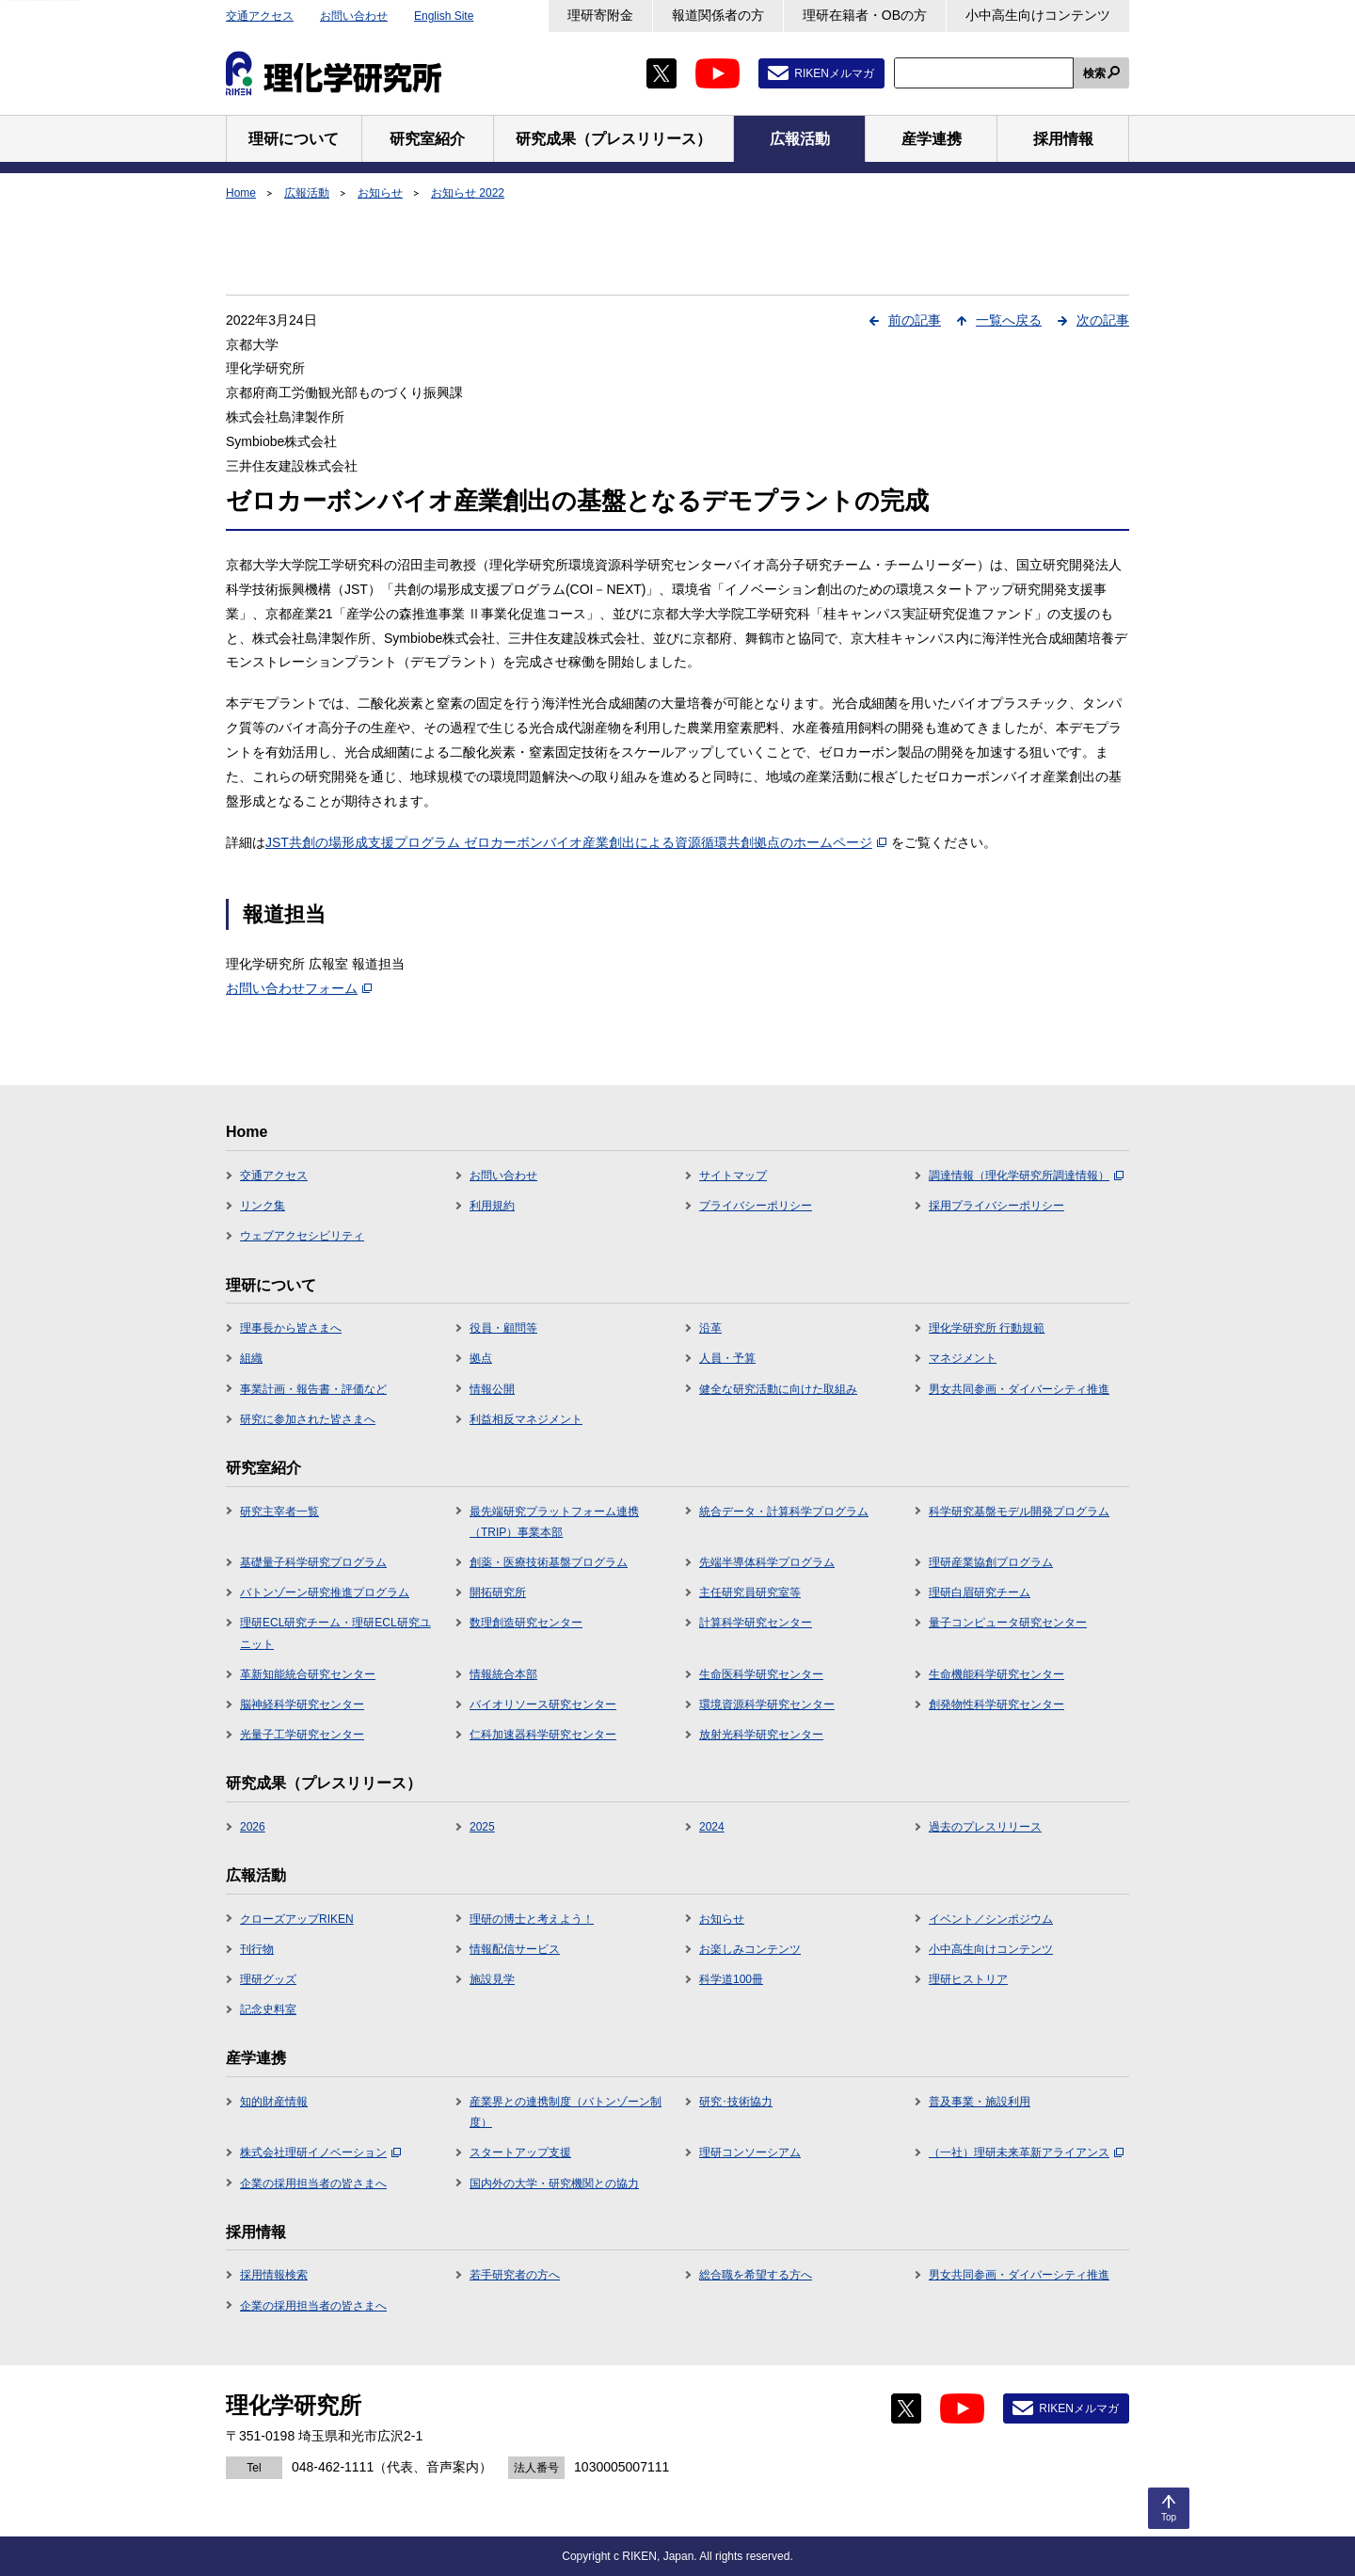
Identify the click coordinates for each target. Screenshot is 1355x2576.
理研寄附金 (600, 15)
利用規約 (492, 1205)
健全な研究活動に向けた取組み (778, 1389)
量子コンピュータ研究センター (1008, 1622)
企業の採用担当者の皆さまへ (313, 2183)
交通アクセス (260, 16)
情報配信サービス (515, 1949)
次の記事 (1102, 320)
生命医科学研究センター (761, 1674)
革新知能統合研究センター (307, 1674)
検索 (1094, 73)
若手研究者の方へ (515, 2274)
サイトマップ (733, 1175)
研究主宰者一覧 (279, 1511)
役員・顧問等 (503, 1328)
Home (241, 193)
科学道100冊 (731, 1979)
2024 (712, 1826)
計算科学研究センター (755, 1622)
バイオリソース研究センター (543, 1704)
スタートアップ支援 (520, 2152)
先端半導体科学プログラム (767, 1562)
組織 (251, 1358)
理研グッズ (268, 1979)
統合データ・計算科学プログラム (784, 1511)
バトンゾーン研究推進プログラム (324, 1592)
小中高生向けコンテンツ (1037, 15)
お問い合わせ (354, 16)
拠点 (481, 1358)
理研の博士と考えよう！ (532, 1919)
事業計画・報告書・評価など (313, 1389)
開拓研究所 (498, 1592)
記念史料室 (268, 2009)
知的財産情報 (274, 2101)
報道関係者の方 (718, 15)
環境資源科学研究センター (767, 1704)
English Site (443, 16)
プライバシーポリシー (755, 1205)
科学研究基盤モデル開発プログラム (1019, 1511)
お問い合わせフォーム (299, 988)
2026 (252, 1826)
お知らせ (380, 193)
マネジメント (962, 1358)
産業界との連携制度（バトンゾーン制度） (566, 2112)
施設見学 (492, 1979)
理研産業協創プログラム (991, 1562)
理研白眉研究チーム (979, 1592)
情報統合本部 (503, 1674)
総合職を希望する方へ (755, 2274)
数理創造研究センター (526, 1622)
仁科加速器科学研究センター (543, 1734)
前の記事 (914, 320)
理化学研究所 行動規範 (986, 1328)
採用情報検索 (274, 2274)
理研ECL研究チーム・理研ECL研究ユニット (335, 1633)
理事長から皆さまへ (291, 1328)
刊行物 (257, 1949)
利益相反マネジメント (526, 1419)
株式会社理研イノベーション (320, 2152)
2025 (482, 1826)
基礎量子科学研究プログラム (313, 1562)
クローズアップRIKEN (297, 1919)
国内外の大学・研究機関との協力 (554, 2183)
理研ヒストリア (968, 1979)
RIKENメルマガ (834, 73)
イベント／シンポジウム (991, 1919)
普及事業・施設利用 (979, 2101)
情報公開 (492, 1389)
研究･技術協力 (736, 2101)
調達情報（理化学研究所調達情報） (1026, 1175)
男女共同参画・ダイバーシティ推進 (1019, 1389)
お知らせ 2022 (467, 193)
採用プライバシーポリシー (996, 1205)
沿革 (710, 1328)
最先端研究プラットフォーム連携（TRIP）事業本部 (554, 1522)
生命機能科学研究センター (996, 1674)
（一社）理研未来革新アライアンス (1026, 2152)
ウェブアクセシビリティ (302, 1235)
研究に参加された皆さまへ (307, 1419)
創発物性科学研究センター (996, 1704)
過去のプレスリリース (985, 1826)
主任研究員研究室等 (750, 1592)
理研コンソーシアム (750, 2152)
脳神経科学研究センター (302, 1704)
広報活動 (306, 193)
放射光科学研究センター (761, 1734)
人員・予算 (727, 1358)
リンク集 (262, 1205)
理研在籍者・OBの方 (865, 15)
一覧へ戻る (1009, 320)
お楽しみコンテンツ (750, 1949)
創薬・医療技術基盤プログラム (549, 1562)
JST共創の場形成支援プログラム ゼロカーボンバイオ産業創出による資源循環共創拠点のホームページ (575, 842)
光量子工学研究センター (302, 1734)
